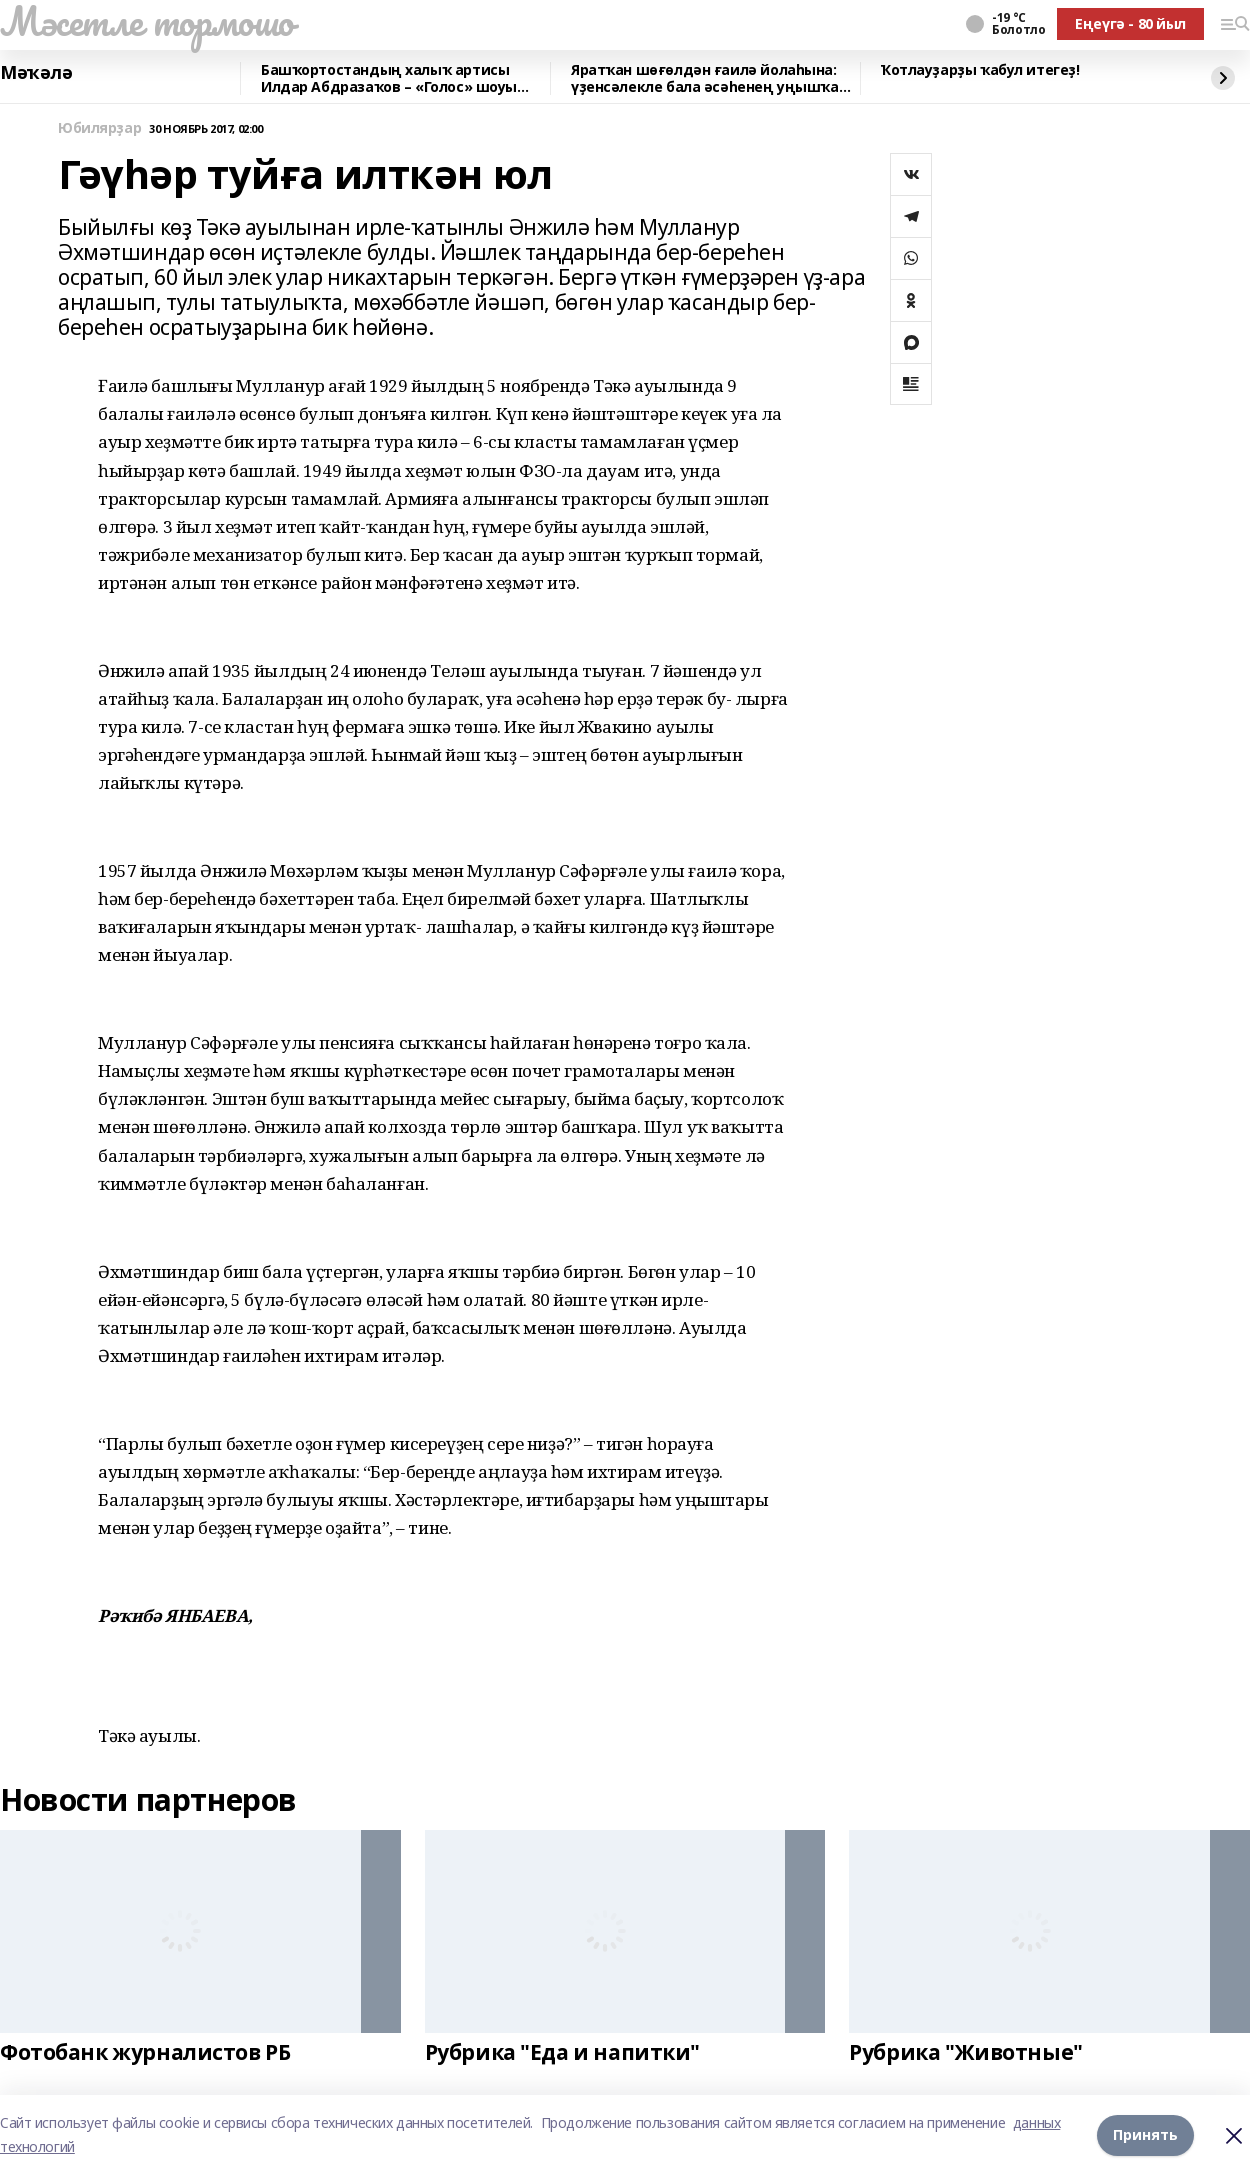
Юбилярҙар (99, 128)
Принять (1145, 2134)
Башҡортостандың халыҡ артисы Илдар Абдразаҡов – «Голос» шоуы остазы (389, 78)
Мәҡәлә (36, 73)
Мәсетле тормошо (147, 21)
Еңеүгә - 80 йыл (1130, 23)
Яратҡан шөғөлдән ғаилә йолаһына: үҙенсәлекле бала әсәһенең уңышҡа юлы (705, 78)
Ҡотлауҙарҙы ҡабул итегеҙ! (980, 70)
